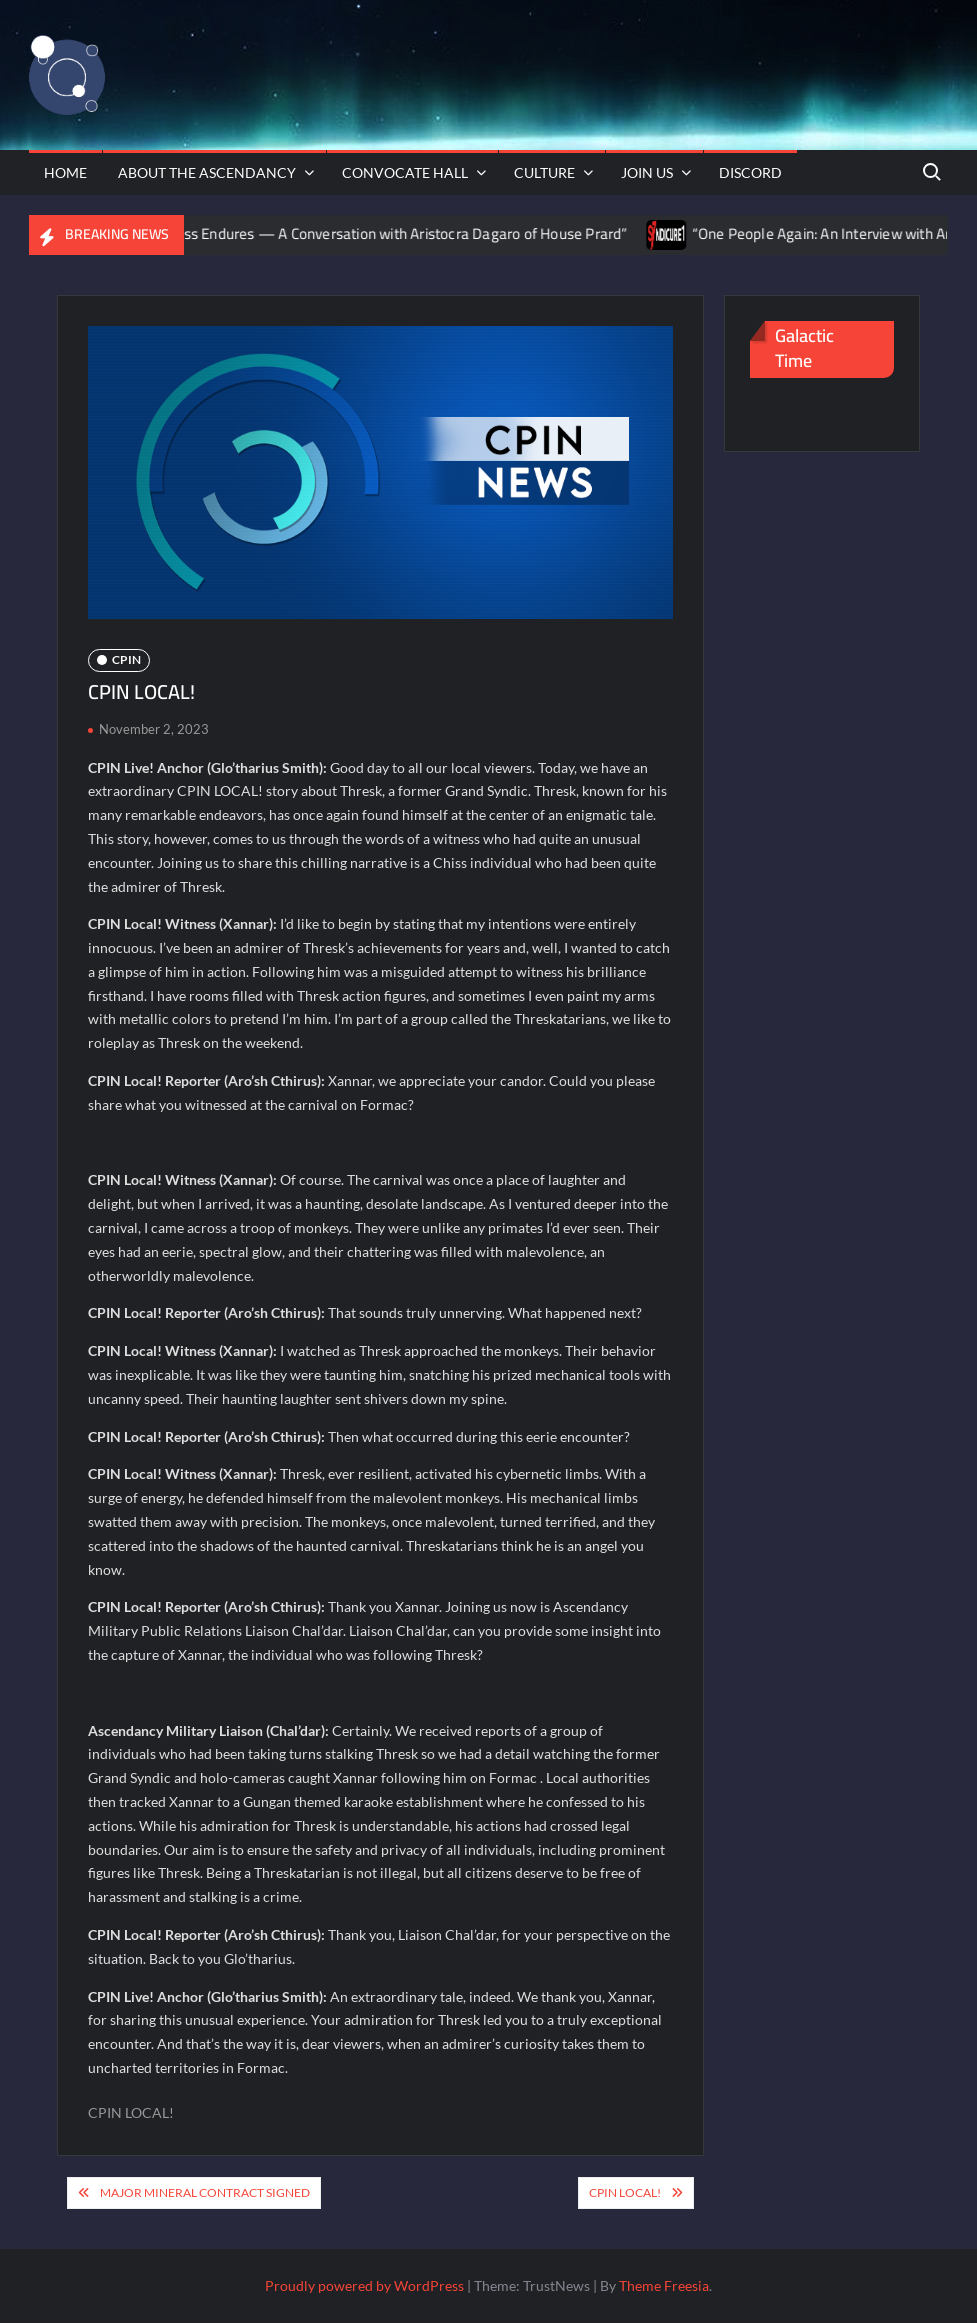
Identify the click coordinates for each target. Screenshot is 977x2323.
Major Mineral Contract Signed (205, 2192)
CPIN (126, 659)
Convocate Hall (405, 172)
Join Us (647, 172)
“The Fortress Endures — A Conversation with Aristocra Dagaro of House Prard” (382, 233)
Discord (750, 172)
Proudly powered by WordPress (364, 2285)
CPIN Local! (625, 2192)
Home (65, 172)
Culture (544, 172)
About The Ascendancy (207, 172)
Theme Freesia (664, 2285)
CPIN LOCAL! (131, 2112)
